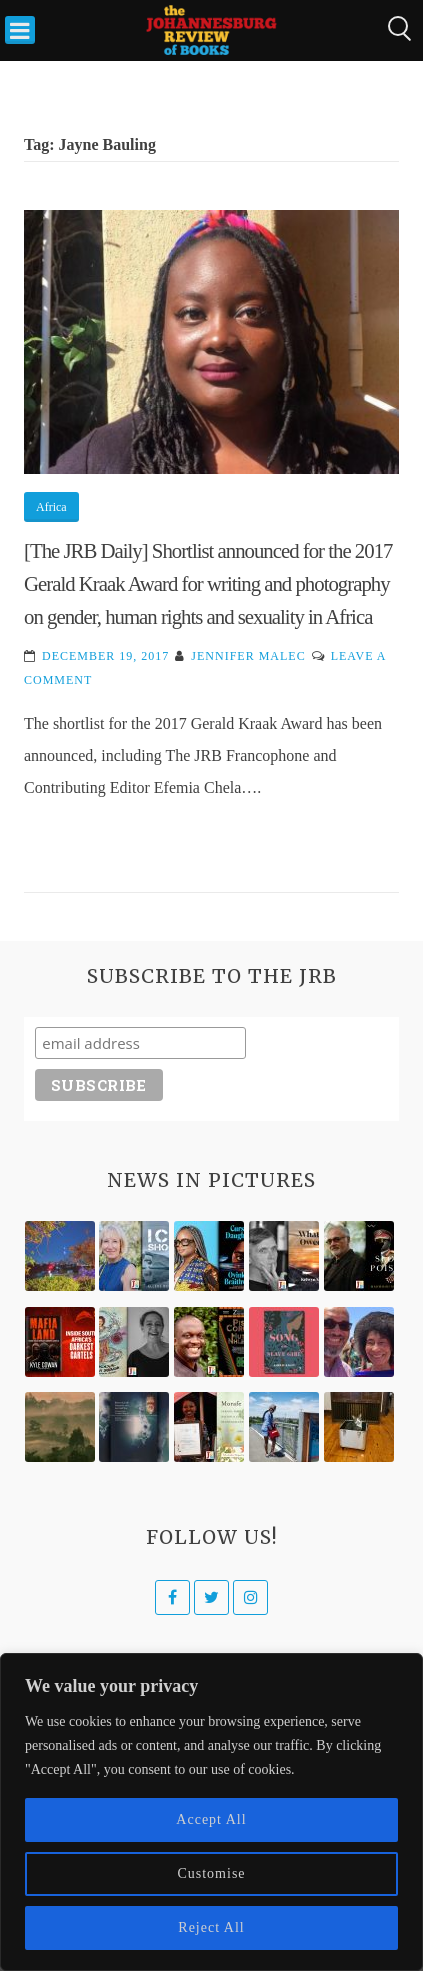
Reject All (211, 1927)
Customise (211, 1873)
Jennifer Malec (248, 656)
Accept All (211, 1819)
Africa (51, 507)
